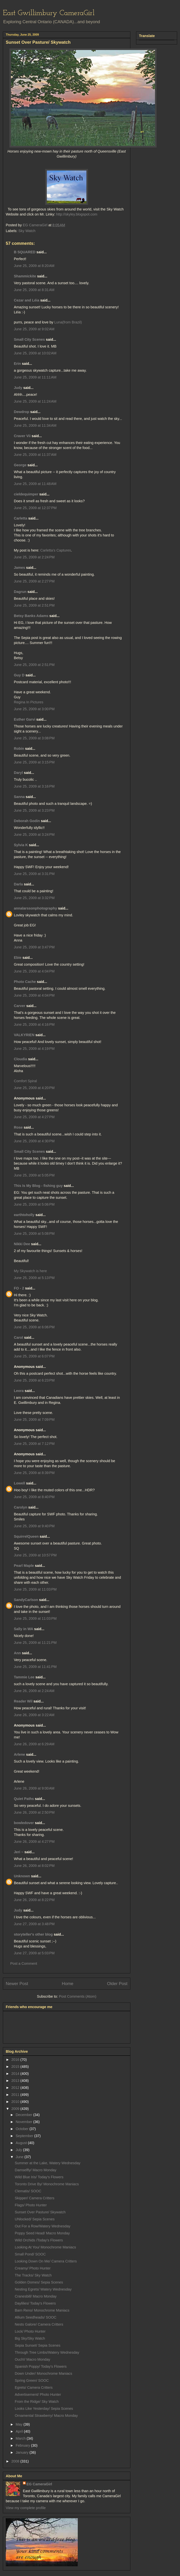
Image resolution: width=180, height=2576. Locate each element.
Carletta (20, 518)
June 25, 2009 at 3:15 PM (34, 762)
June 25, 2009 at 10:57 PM (35, 1555)
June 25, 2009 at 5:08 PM (34, 1233)
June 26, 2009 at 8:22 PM (34, 1900)
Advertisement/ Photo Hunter (38, 2394)
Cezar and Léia (26, 300)
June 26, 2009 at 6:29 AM (34, 1744)
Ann (17, 1653)
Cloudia (20, 1059)
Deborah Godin (27, 821)
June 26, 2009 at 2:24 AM (34, 1691)
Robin (19, 748)
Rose (18, 1127)
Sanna (19, 797)
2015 (15, 2067)
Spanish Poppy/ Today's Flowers (41, 2366)
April (20, 2431)
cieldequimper (26, 494)
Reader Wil (23, 1701)
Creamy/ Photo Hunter (33, 2268)
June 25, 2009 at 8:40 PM (34, 1497)
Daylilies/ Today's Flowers (35, 2303)
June (20, 2157)
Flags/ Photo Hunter (31, 2205)
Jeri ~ (18, 1852)
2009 (15, 2109)
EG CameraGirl (39, 2484)
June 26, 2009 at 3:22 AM (34, 1715)
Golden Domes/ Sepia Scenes (39, 2282)
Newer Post (17, 1983)
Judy (18, 388)
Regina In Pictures (28, 702)
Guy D (19, 675)
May (19, 2424)
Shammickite (25, 276)
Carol (18, 1337)
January (23, 2452)
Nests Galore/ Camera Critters (39, 2324)
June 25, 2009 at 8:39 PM (34, 1473)
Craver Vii (22, 436)
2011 (15, 2095)
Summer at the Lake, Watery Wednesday (47, 2163)
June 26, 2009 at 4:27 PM (34, 1841)
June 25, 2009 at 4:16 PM (34, 1024)
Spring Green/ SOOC (32, 2380)
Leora (19, 1391)
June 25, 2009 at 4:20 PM (34, 1088)
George (20, 465)
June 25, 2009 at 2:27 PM (34, 581)
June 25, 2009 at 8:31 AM (34, 290)
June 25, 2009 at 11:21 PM (35, 1643)
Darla (18, 884)
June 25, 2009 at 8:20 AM (34, 266)
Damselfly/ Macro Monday (35, 2170)
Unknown (22, 1876)
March (21, 2438)
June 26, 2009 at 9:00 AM (34, 1788)
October (23, 2129)
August (22, 2143)
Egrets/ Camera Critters (34, 2387)
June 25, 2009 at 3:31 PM (34, 874)
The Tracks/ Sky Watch (33, 2275)
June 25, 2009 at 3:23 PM (34, 810)
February (23, 2445)
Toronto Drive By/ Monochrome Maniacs (47, 2184)
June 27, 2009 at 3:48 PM (34, 1924)
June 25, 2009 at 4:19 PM (34, 1049)
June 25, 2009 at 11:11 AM (35, 377)
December (24, 2115)
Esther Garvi (24, 719)
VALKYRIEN (24, 1035)
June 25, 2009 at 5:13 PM (34, 1278)
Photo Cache (25, 982)
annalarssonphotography (35, 908)
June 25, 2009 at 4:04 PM (34, 971)
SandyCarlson (26, 1600)
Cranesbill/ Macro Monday (36, 2296)
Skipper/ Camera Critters (34, 2198)
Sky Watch (26, 231)
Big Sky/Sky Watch (30, 2338)
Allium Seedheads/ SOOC (35, 2317)
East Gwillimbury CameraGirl (48, 13)
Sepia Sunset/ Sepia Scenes (37, 2345)
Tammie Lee (24, 1677)
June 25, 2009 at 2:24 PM (34, 557)
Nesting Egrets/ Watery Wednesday (43, 2289)
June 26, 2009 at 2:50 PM (34, 1812)
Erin (17, 364)
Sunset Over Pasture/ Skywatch (40, 2212)
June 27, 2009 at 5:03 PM (34, 1953)
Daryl (18, 773)
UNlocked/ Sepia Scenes (35, 2219)
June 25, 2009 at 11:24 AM (35, 401)
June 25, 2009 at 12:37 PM (35, 508)
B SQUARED (24, 252)
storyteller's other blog (33, 1934)
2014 (15, 2074)
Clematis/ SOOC (28, 2191)
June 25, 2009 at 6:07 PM (34, 1356)
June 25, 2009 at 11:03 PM (35, 1589)
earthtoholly (24, 1215)
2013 (15, 2081)
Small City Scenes (29, 339)
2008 (15, 2461)
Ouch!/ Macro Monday (32, 2359)
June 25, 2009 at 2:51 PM (34, 605)
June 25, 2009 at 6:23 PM (34, 1380)
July (19, 2150)
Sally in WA (23, 1629)
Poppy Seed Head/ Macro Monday (42, 2233)
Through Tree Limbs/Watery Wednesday (47, 2352)
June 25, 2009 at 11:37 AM (35, 455)
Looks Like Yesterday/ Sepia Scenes (44, 2409)
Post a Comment (23, 1963)
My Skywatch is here (30, 1271)
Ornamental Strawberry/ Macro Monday (46, 2416)
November (24, 2122)
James (19, 568)
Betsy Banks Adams (31, 616)
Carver (19, 1006)
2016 (15, 2060)
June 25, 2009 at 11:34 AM (35, 425)
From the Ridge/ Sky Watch (37, 2401)
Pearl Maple (24, 1566)
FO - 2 (19, 1288)
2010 (15, 2102)
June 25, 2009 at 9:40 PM (34, 1526)
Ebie (17, 958)
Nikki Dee (22, 1244)
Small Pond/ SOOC (30, 2254)
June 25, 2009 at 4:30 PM (34, 1141)
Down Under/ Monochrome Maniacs (43, 2373)
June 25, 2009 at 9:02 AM (34, 329)
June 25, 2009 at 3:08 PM (34, 738)
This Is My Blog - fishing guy (38, 1186)
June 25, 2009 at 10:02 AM (35, 353)
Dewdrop (21, 412)
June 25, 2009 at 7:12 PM (34, 1444)
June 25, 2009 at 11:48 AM (35, 484)
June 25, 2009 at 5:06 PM (34, 1204)
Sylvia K (21, 845)
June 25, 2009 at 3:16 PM (34, 786)
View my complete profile (26, 2508)
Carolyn (20, 1507)
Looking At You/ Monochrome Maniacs (45, 2247)
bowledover (24, 1823)
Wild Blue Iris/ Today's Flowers (39, 2177)
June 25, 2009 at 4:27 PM (34, 1117)
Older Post (117, 1983)
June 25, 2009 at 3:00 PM (34, 709)
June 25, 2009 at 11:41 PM (35, 1667)
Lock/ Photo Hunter (30, 2331)
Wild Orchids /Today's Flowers (39, 2240)
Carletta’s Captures (55, 550)
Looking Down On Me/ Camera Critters (46, 2261)
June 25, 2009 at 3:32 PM (34, 898)
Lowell (19, 1483)
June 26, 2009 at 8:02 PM (34, 1866)
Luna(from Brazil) (68, 322)
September (25, 2136)
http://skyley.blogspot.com (76, 214)
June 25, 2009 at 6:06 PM (34, 1327)
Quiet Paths (24, 1799)
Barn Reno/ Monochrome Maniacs (42, 2310)
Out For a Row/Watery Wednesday (42, 2226)
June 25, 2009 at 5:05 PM (34, 1175)
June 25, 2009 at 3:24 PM (34, 834)
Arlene (19, 1754)
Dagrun (20, 592)
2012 (15, 2088)
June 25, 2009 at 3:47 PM (34, 947)
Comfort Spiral (25, 1081)
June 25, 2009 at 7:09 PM (34, 1419)
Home (67, 1983)
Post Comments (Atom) (77, 1996)
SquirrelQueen (26, 1536)
